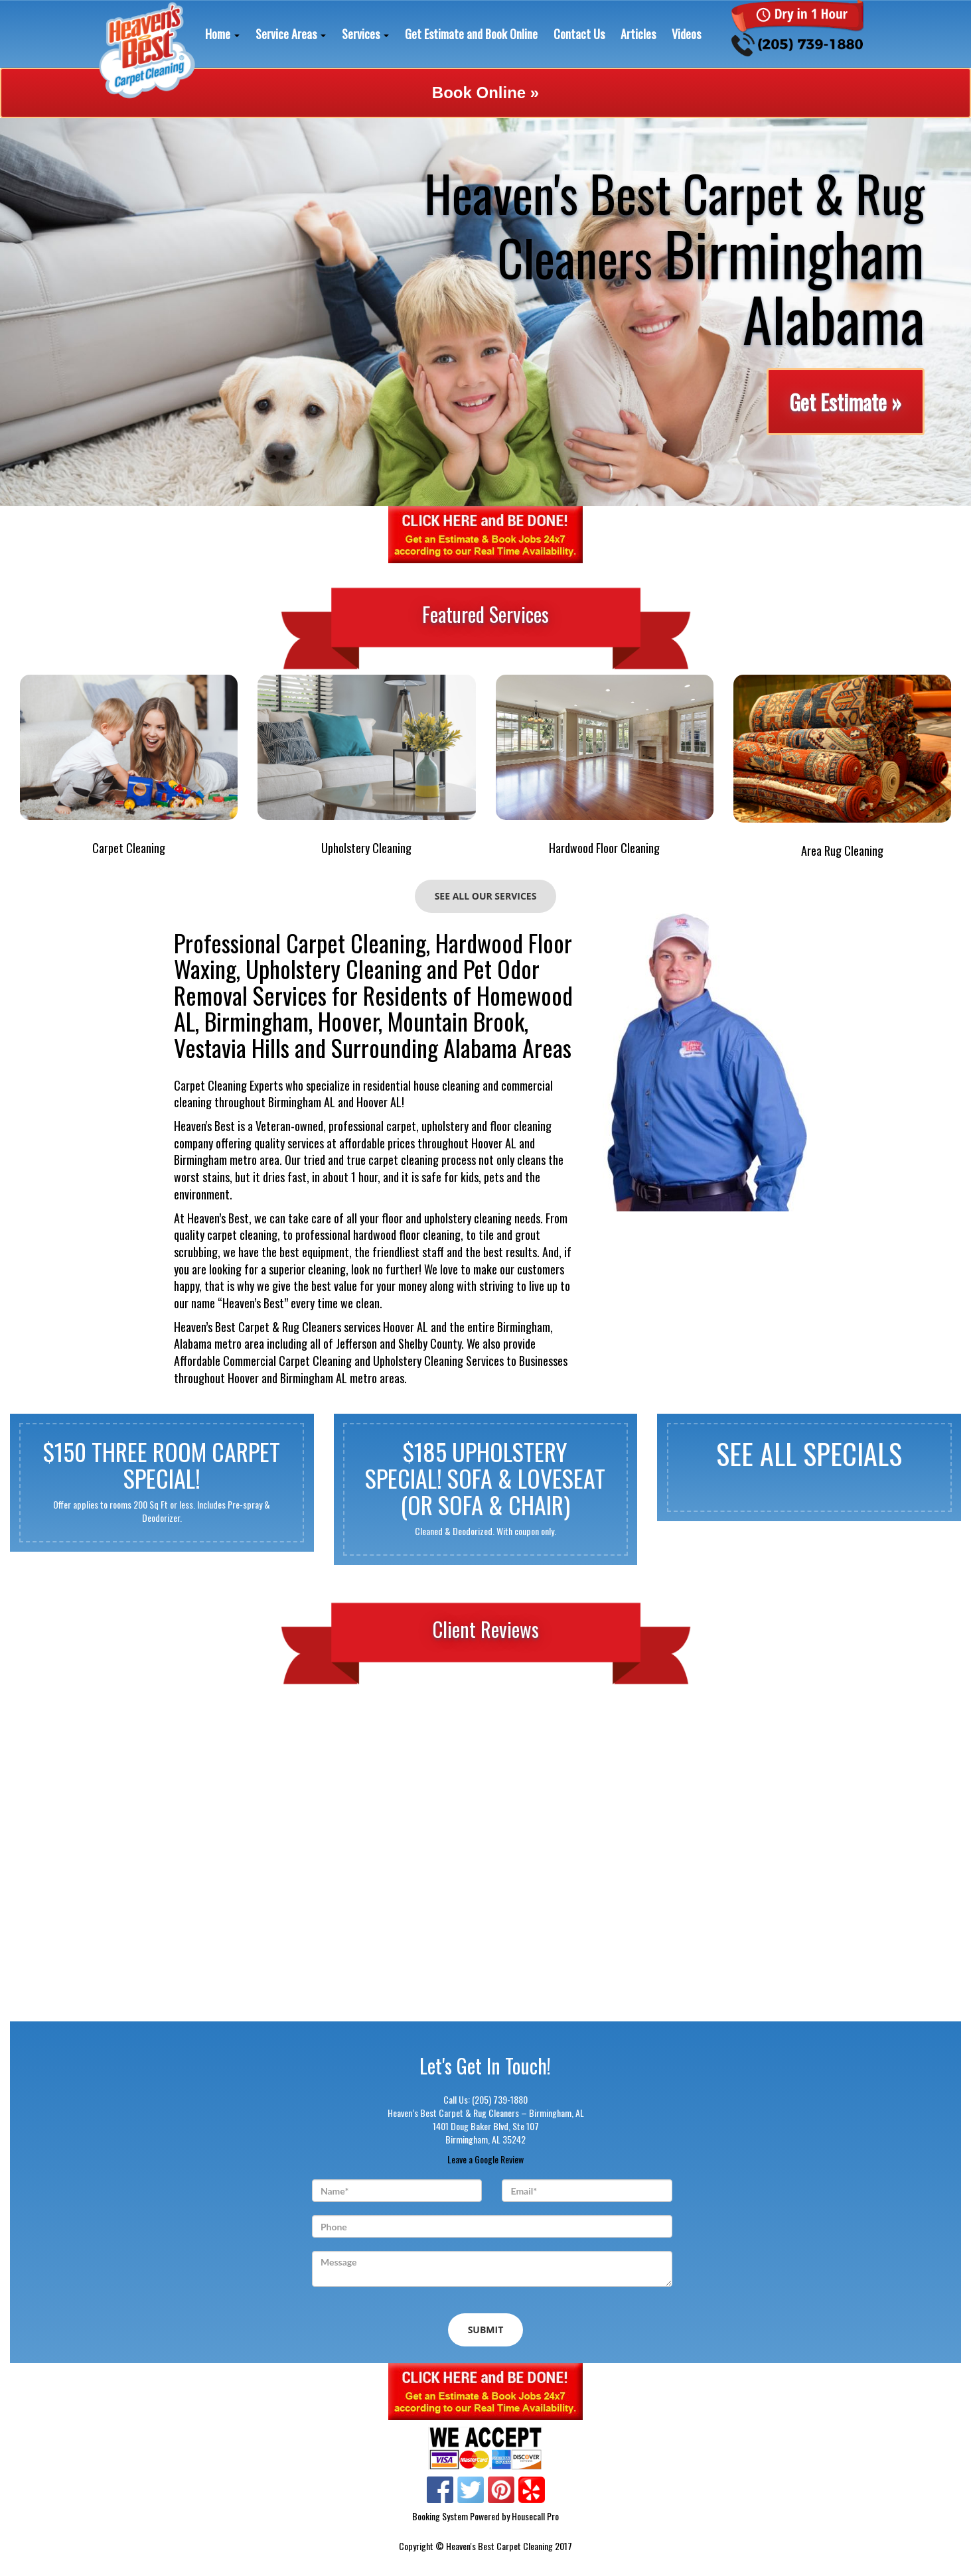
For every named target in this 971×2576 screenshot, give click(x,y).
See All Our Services (486, 896)
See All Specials (809, 1454)
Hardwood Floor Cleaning (604, 848)
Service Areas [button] (291, 33)
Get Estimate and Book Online (471, 33)
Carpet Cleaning (128, 848)
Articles (638, 33)
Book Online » (485, 93)
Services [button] (365, 33)
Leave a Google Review (485, 2159)
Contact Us (579, 33)
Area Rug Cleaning (842, 851)
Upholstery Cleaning (366, 848)
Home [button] (222, 33)
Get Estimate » (845, 401)
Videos (686, 33)
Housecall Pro (535, 2516)
